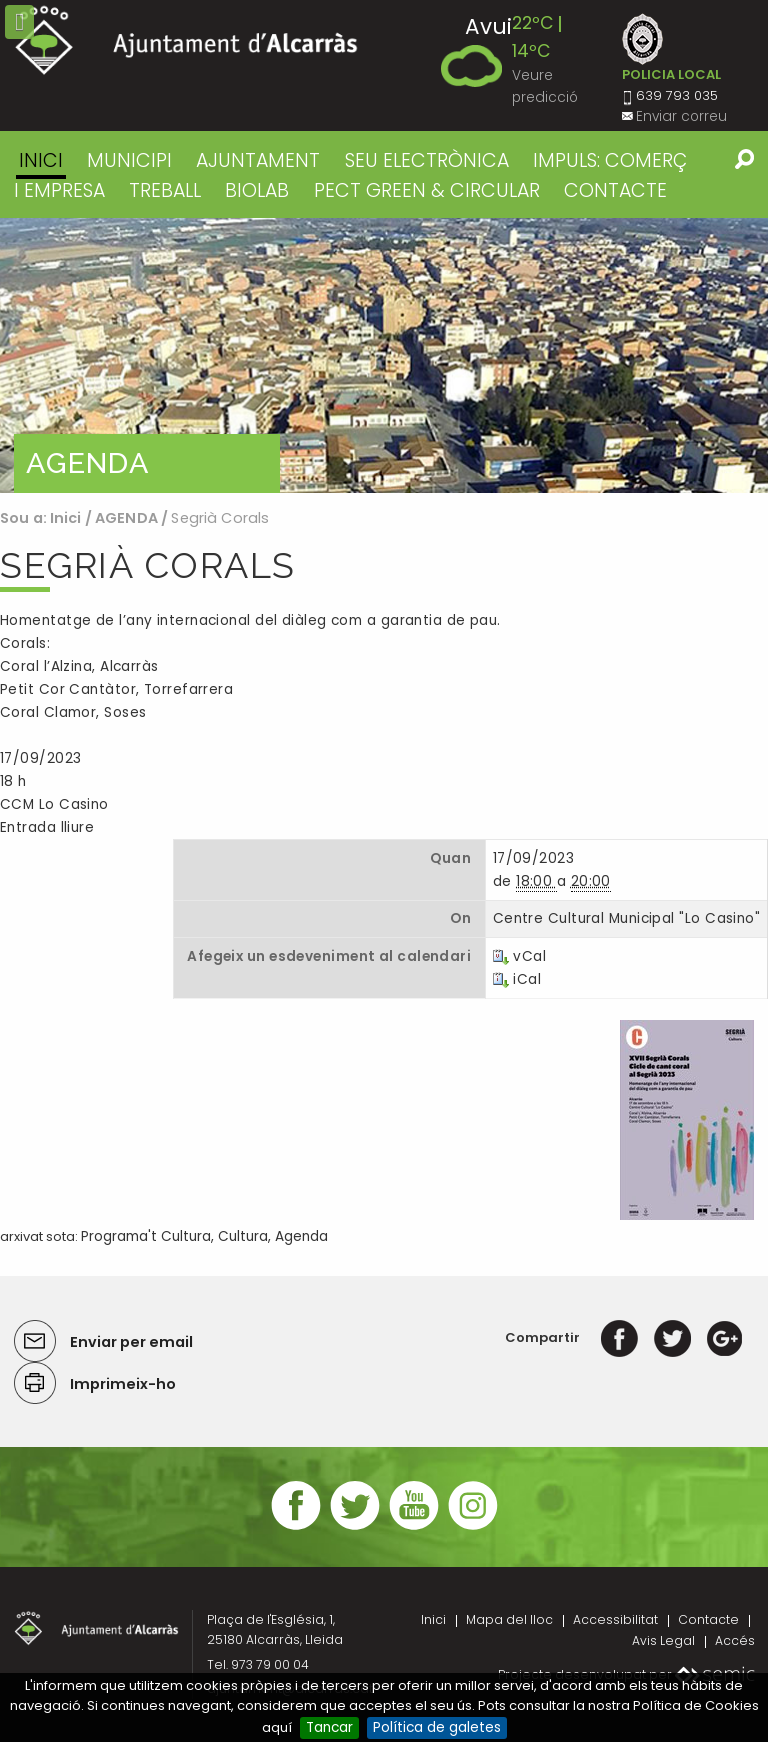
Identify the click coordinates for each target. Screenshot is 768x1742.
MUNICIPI (129, 160)
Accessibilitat (615, 1619)
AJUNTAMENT (258, 160)
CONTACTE (615, 190)
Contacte (708, 1619)
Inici (41, 160)
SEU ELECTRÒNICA (427, 160)
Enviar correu (681, 116)
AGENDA (126, 518)
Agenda (301, 1236)
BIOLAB (257, 190)
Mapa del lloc (509, 1619)
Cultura (243, 1236)
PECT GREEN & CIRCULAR (427, 190)
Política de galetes (437, 1727)
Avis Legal (663, 1640)
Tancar (329, 1727)
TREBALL (165, 190)
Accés (735, 1640)
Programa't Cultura (146, 1236)
